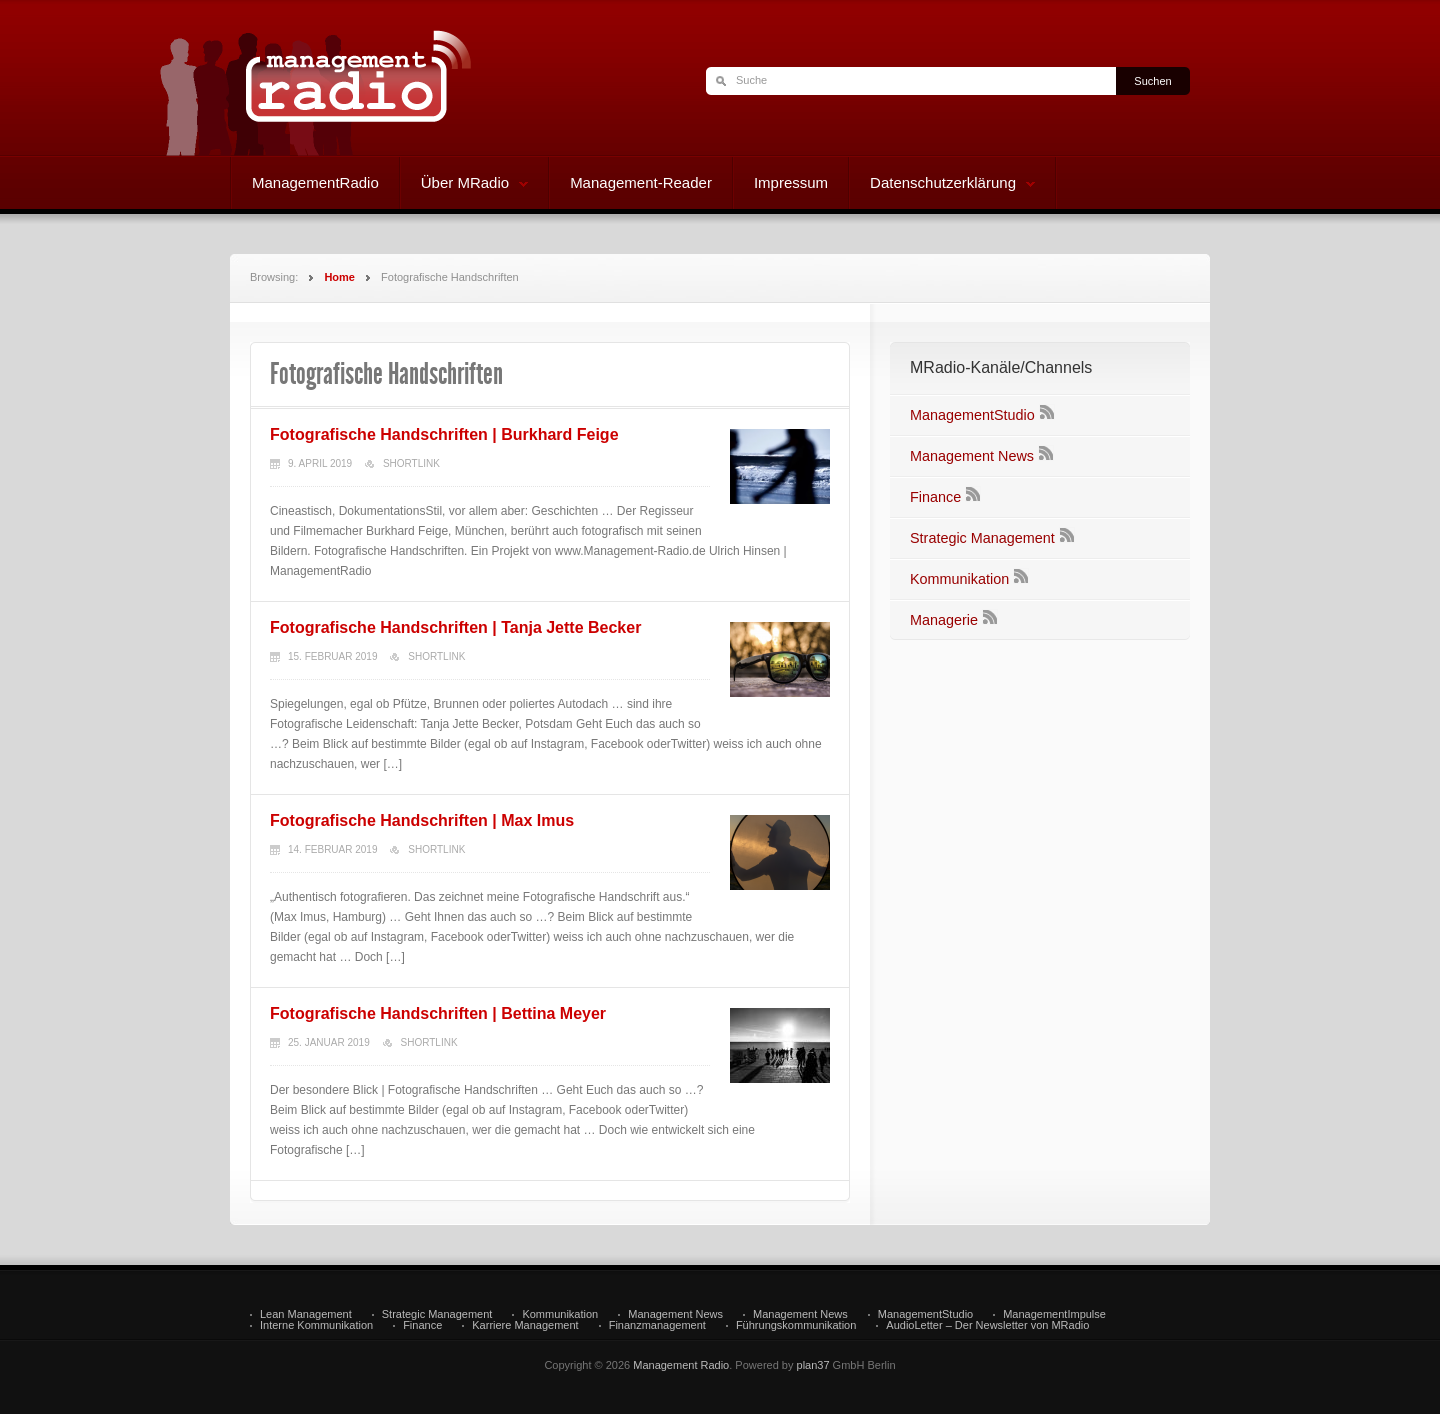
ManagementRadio (315, 182)
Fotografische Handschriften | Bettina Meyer (438, 1013)
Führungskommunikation (796, 1325)
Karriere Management (525, 1325)
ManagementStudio (972, 415)
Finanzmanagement (657, 1325)
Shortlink (411, 463)
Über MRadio (464, 185)
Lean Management (306, 1314)
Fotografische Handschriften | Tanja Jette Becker (455, 627)
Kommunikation (959, 579)
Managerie (944, 620)
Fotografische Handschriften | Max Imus (422, 820)
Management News (972, 456)
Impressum (791, 182)
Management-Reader (641, 182)
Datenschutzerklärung (942, 185)
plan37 (813, 1365)
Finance (935, 497)
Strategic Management (982, 538)
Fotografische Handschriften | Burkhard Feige (444, 434)
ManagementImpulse (1054, 1314)
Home (339, 277)
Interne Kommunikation (316, 1325)
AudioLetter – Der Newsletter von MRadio (987, 1325)
